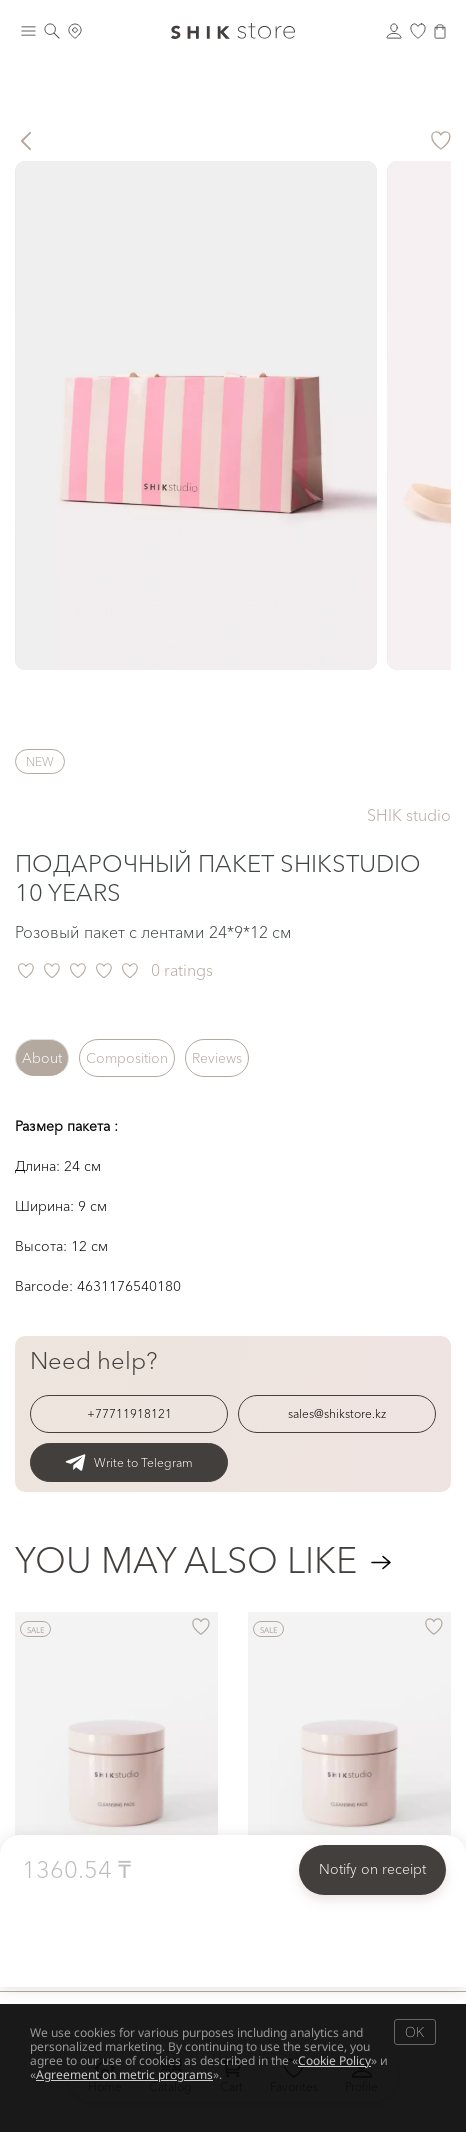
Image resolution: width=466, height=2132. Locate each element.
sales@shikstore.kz (337, 1413)
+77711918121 (129, 1413)
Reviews (217, 1058)
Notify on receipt (372, 1869)
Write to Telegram (129, 1462)
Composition (127, 1058)
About (42, 1058)
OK (414, 2031)
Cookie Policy (334, 2060)
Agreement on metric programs (124, 2074)
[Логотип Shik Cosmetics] (233, 31)
